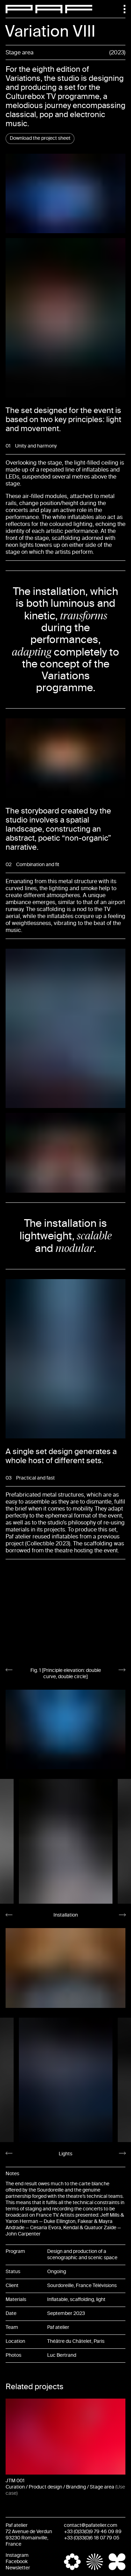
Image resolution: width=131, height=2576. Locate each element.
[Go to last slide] (9, 1669)
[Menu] (121, 9)
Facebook (17, 2561)
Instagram (17, 2555)
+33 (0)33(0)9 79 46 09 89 (93, 2532)
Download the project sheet (40, 138)
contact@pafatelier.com (90, 2525)
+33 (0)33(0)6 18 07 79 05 (91, 2538)
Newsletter (18, 2568)
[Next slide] (122, 1669)
